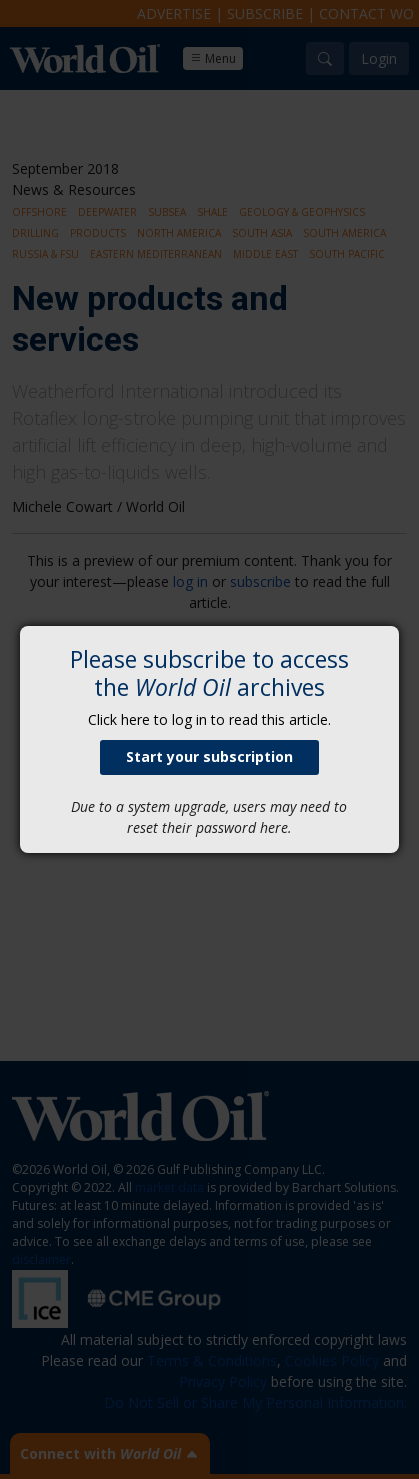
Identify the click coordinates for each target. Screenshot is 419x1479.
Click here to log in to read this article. (209, 719)
